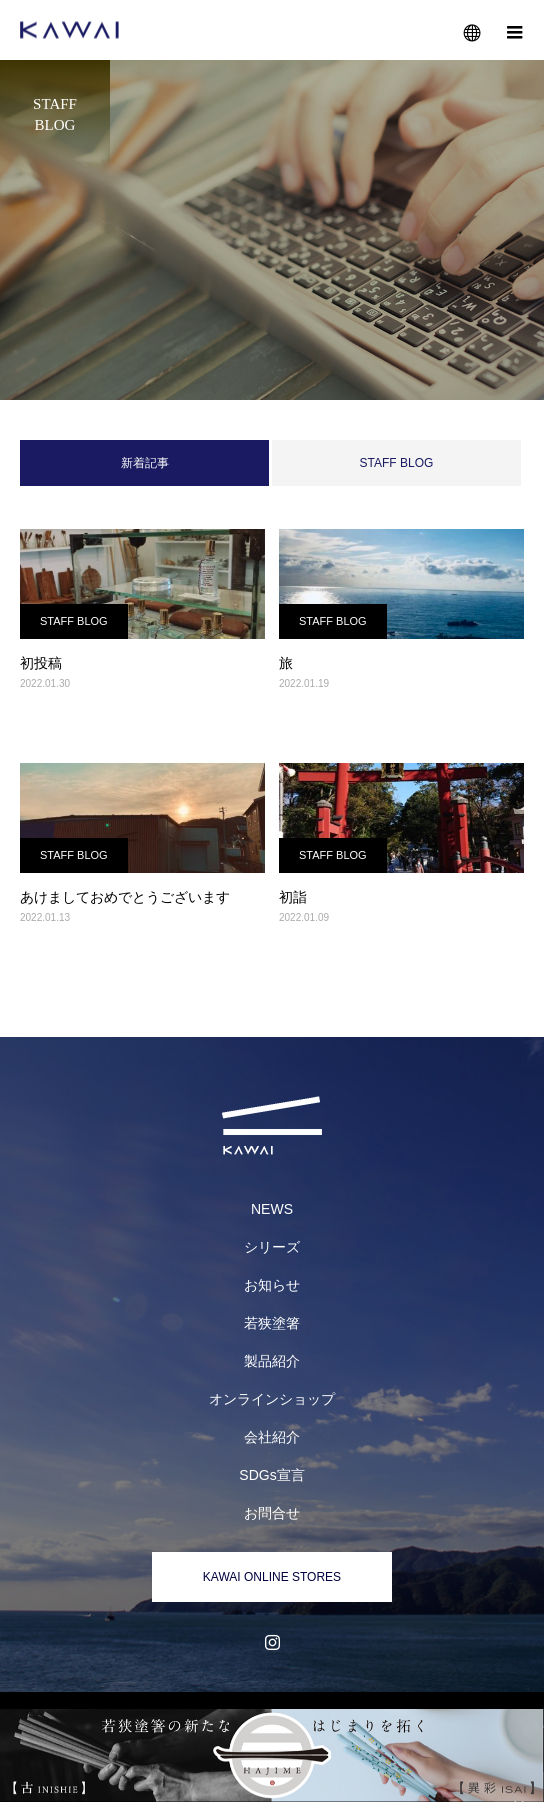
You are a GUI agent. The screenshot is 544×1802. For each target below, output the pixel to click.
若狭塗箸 (272, 1323)
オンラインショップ (272, 1399)
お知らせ (272, 1285)
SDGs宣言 (271, 1475)
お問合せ (272, 1513)
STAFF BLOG (397, 463)
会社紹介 (272, 1437)
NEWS (272, 1209)
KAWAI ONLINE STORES (272, 1577)
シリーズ (272, 1247)
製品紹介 (272, 1361)
